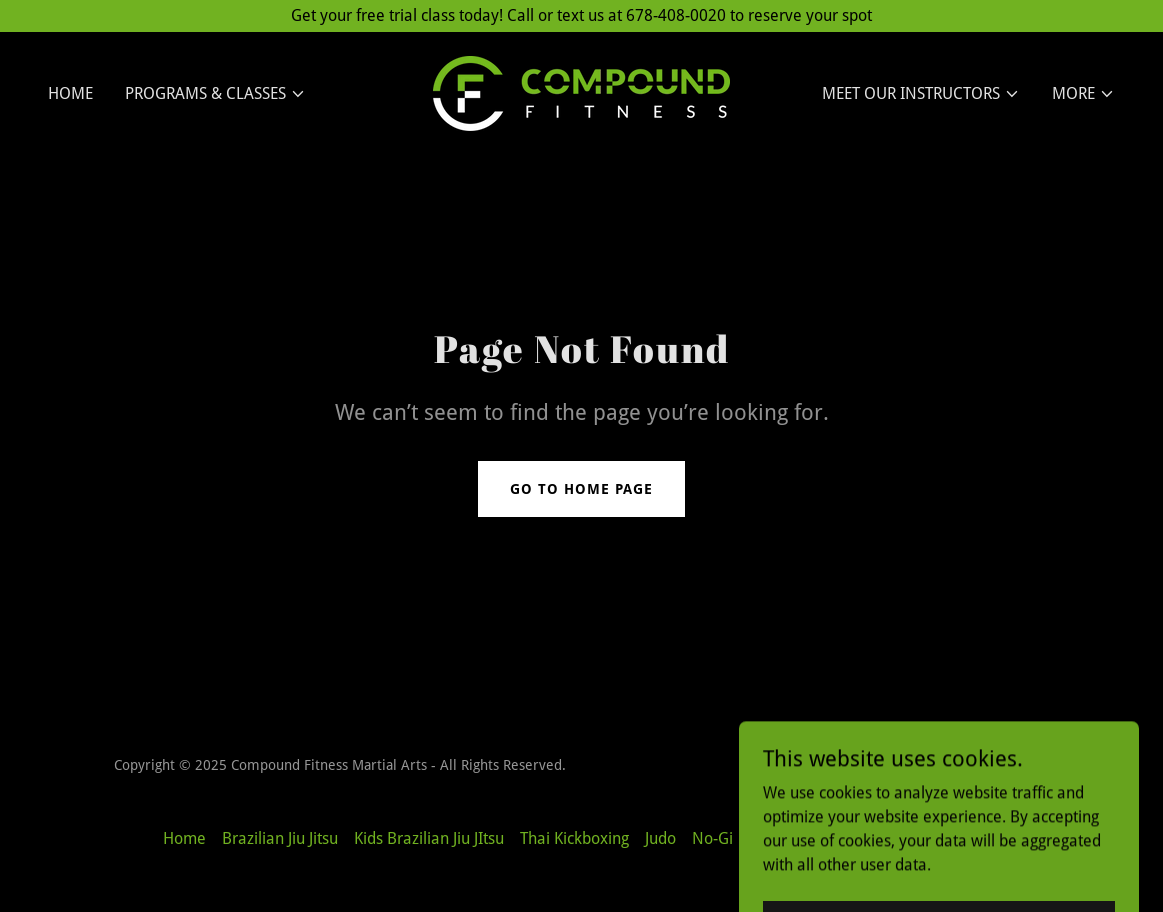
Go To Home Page (581, 489)
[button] (215, 94)
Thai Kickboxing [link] (574, 838)
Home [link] (70, 93)
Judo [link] (660, 838)
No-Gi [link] (712, 838)
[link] (581, 92)
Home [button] (184, 838)
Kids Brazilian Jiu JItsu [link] (429, 838)
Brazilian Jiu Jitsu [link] (280, 838)
